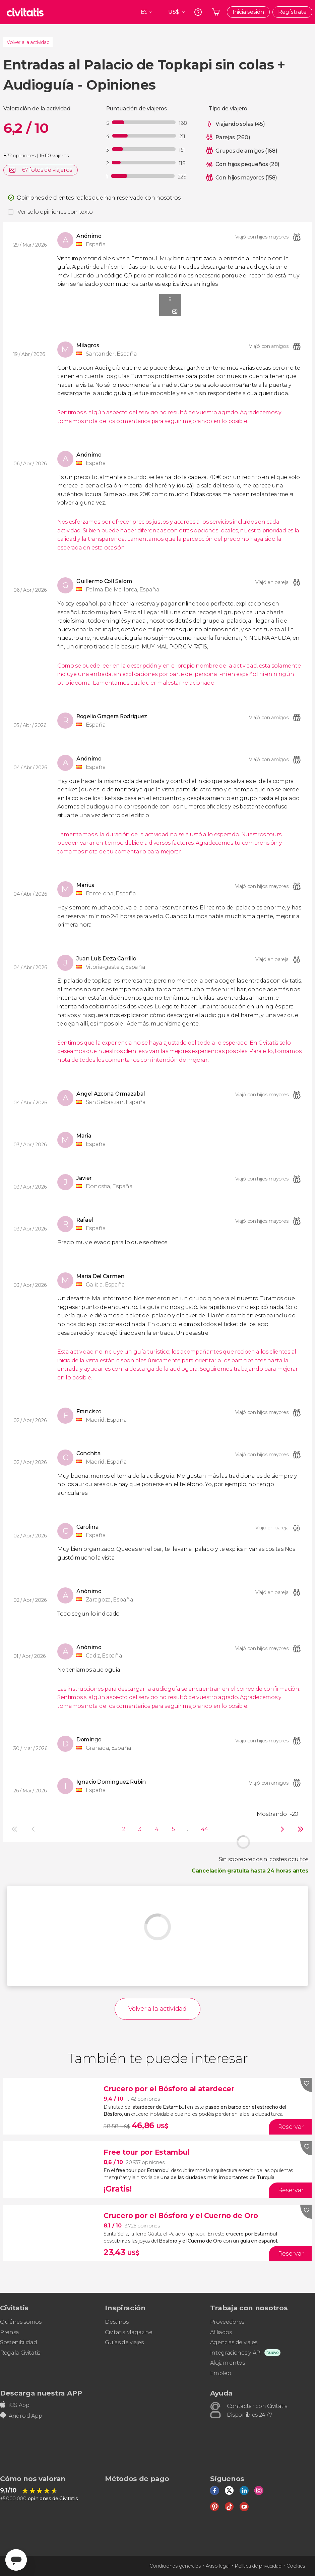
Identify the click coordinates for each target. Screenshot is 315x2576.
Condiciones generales (174, 2566)
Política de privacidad (258, 2566)
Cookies (296, 2566)
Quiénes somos (21, 2322)
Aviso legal (217, 2566)
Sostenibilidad (18, 2342)
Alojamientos (227, 2363)
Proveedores (227, 2322)
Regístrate (292, 12)
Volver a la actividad (28, 42)
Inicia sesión (248, 12)
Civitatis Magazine (128, 2332)
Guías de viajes (124, 2342)
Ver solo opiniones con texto (55, 212)
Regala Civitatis (20, 2353)
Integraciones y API (236, 2353)
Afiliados (221, 2332)
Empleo (220, 2373)
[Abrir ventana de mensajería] (16, 2560)
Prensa (9, 2332)
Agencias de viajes (233, 2342)
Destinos (116, 2322)
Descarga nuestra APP (41, 2393)
